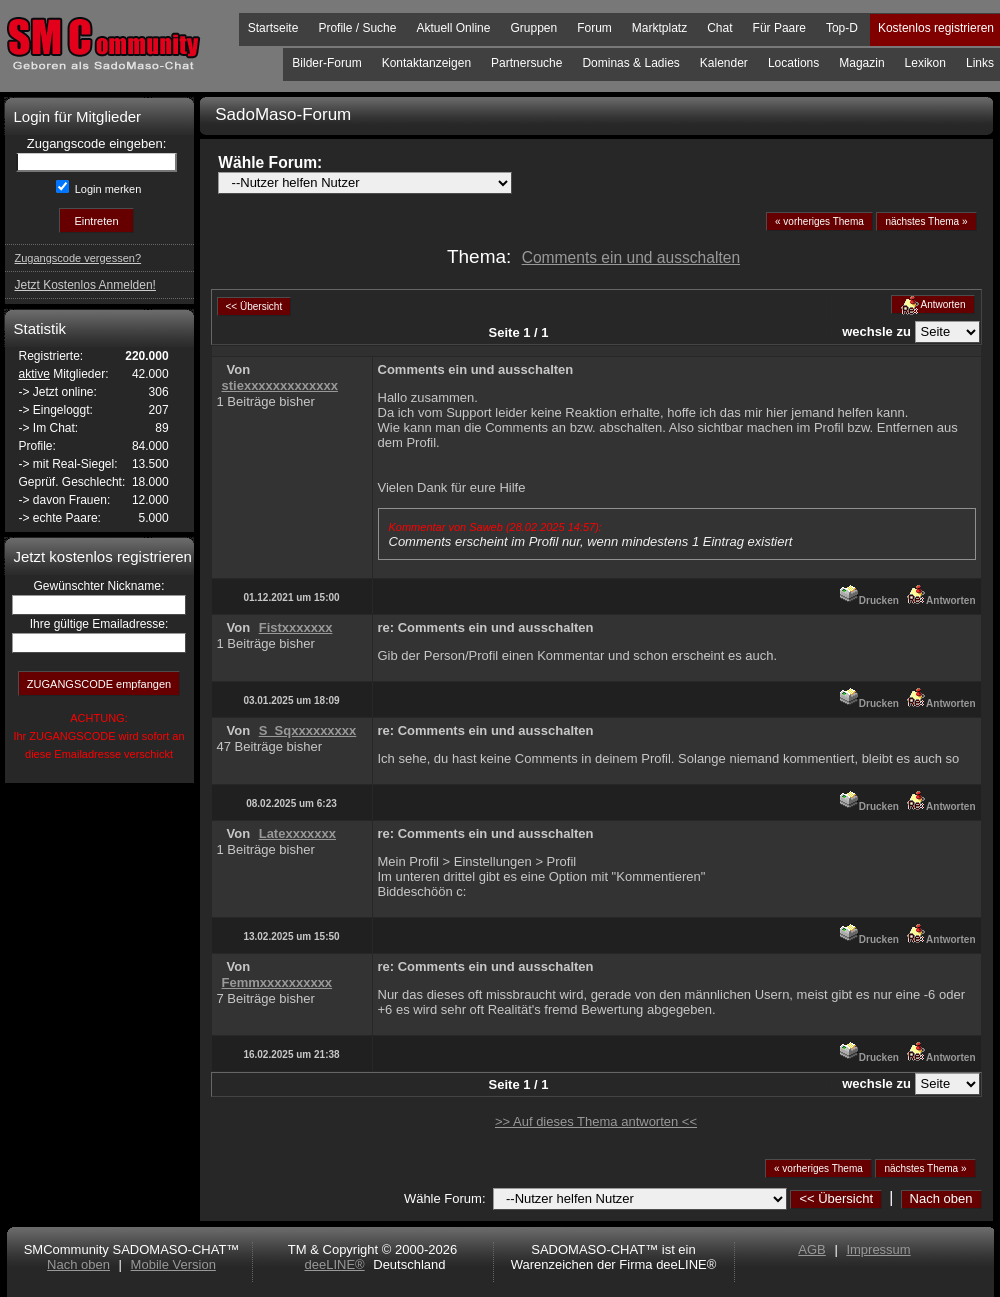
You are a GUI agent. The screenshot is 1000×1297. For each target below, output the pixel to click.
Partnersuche (526, 63)
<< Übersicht (836, 1198)
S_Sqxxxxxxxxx (308, 730)
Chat (719, 28)
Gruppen (533, 28)
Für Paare (779, 28)
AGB (811, 1249)
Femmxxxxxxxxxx (277, 982)
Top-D (842, 28)
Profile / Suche (357, 28)
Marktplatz (659, 28)
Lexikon (925, 63)
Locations (793, 63)
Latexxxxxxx (297, 833)
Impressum (878, 1249)
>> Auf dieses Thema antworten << (596, 1121)
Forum (594, 28)
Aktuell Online (453, 28)
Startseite (273, 28)
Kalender (724, 63)
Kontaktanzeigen (426, 63)
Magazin (861, 63)
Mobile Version (173, 1264)
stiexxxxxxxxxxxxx (280, 385)
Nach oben (941, 1198)
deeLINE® (334, 1264)
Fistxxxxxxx (296, 627)
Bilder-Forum (326, 63)
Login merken (107, 189)
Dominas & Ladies (630, 63)
